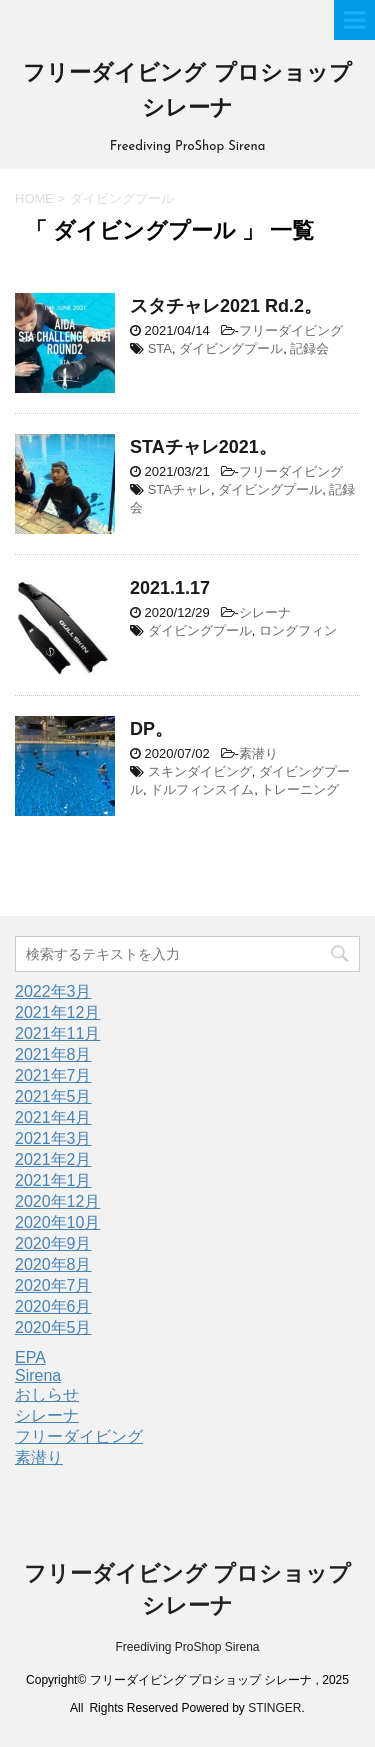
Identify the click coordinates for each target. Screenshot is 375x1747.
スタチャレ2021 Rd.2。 (226, 306)
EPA (30, 1357)
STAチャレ (179, 489)
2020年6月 (53, 1306)
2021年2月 (53, 1159)
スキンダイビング (200, 771)
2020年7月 (53, 1285)
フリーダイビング (291, 330)
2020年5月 (53, 1327)
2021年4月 (53, 1117)
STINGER (274, 1708)
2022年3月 (53, 991)
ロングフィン (298, 630)
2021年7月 (53, 1075)
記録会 (309, 348)
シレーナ (265, 612)
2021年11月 (57, 1033)
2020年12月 (57, 1201)
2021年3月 (53, 1138)
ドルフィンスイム (202, 789)
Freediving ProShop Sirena (187, 1647)
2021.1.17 (170, 588)
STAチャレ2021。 (203, 447)
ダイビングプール (231, 348)
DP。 (151, 729)
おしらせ (47, 1394)
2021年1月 (53, 1180)
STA (160, 348)
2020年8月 (53, 1264)
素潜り (258, 753)
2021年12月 (57, 1012)
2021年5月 (53, 1096)
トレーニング (300, 789)
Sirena (38, 1375)
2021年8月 (53, 1054)
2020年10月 (57, 1222)
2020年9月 (53, 1243)
